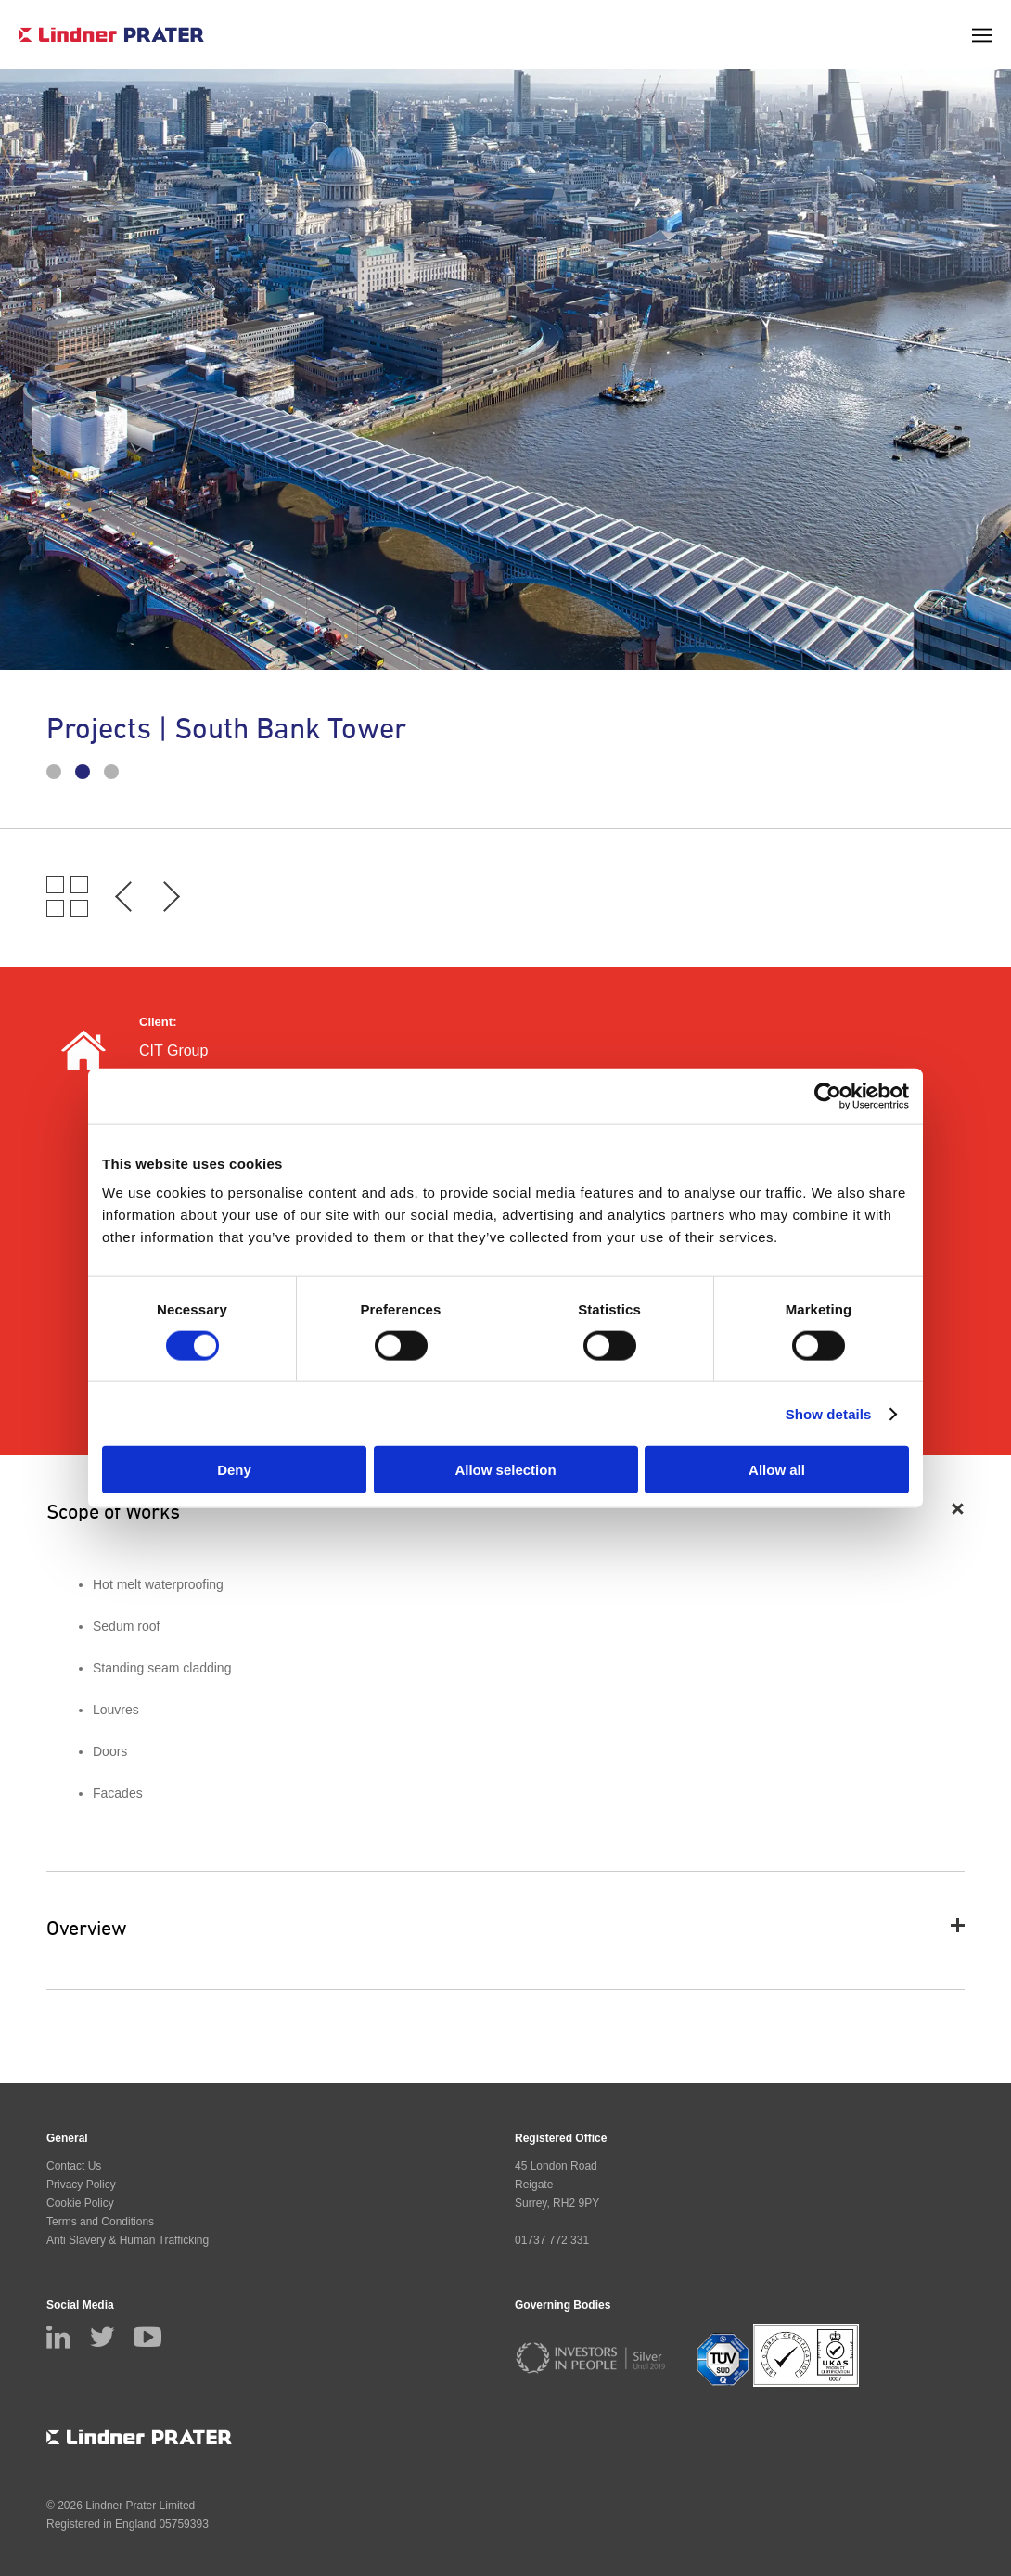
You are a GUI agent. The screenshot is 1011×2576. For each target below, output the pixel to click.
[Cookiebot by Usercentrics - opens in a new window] (828, 1095)
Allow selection (505, 1470)
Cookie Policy (80, 2203)
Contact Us (73, 2165)
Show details (829, 1413)
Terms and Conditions (100, 2221)
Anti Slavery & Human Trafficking (127, 2240)
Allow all (777, 1470)
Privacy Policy (81, 2184)
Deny (234, 1470)
